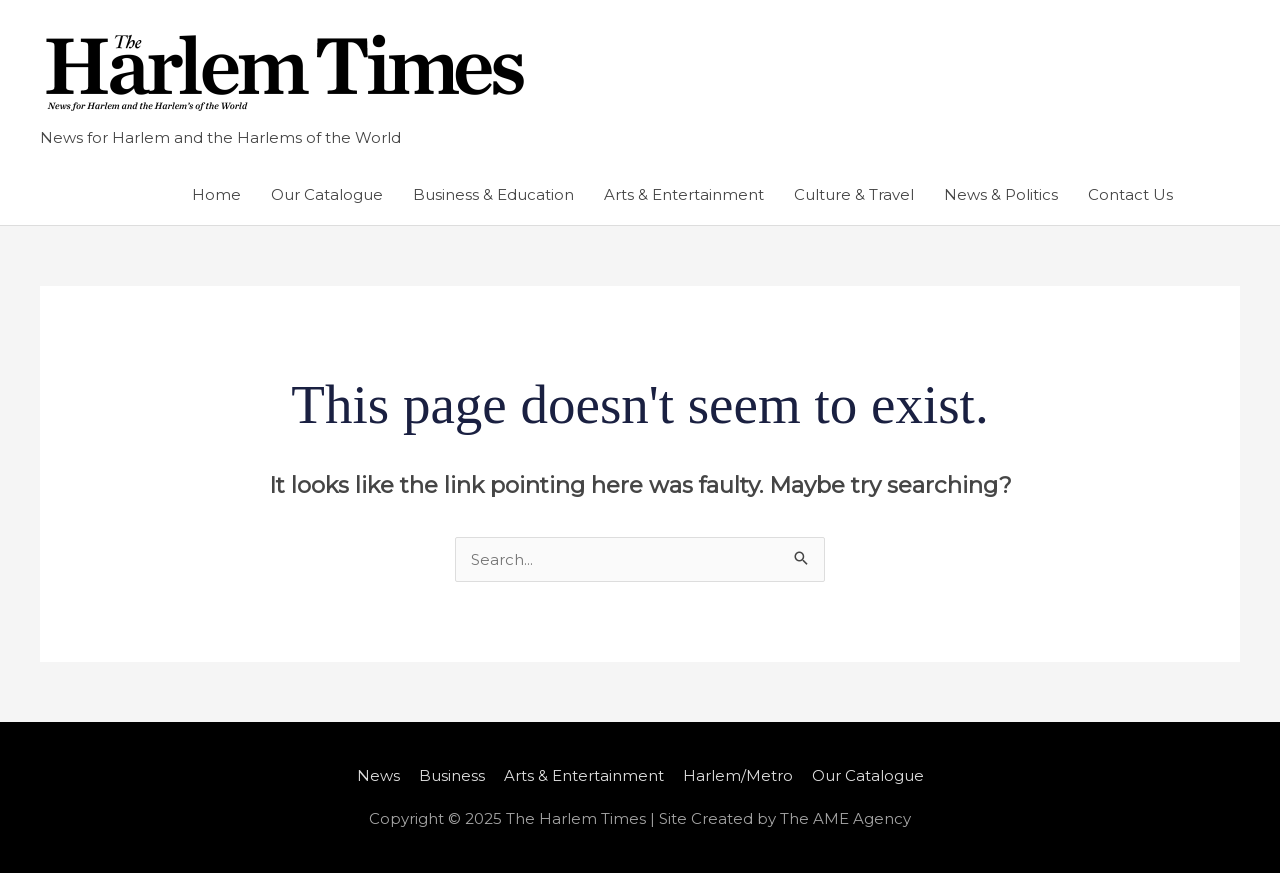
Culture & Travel (854, 194)
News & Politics (1001, 194)
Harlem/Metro (738, 775)
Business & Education (493, 194)
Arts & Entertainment (684, 194)
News (378, 775)
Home (216, 194)
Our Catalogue (327, 194)
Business (452, 775)
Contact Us (1130, 194)
